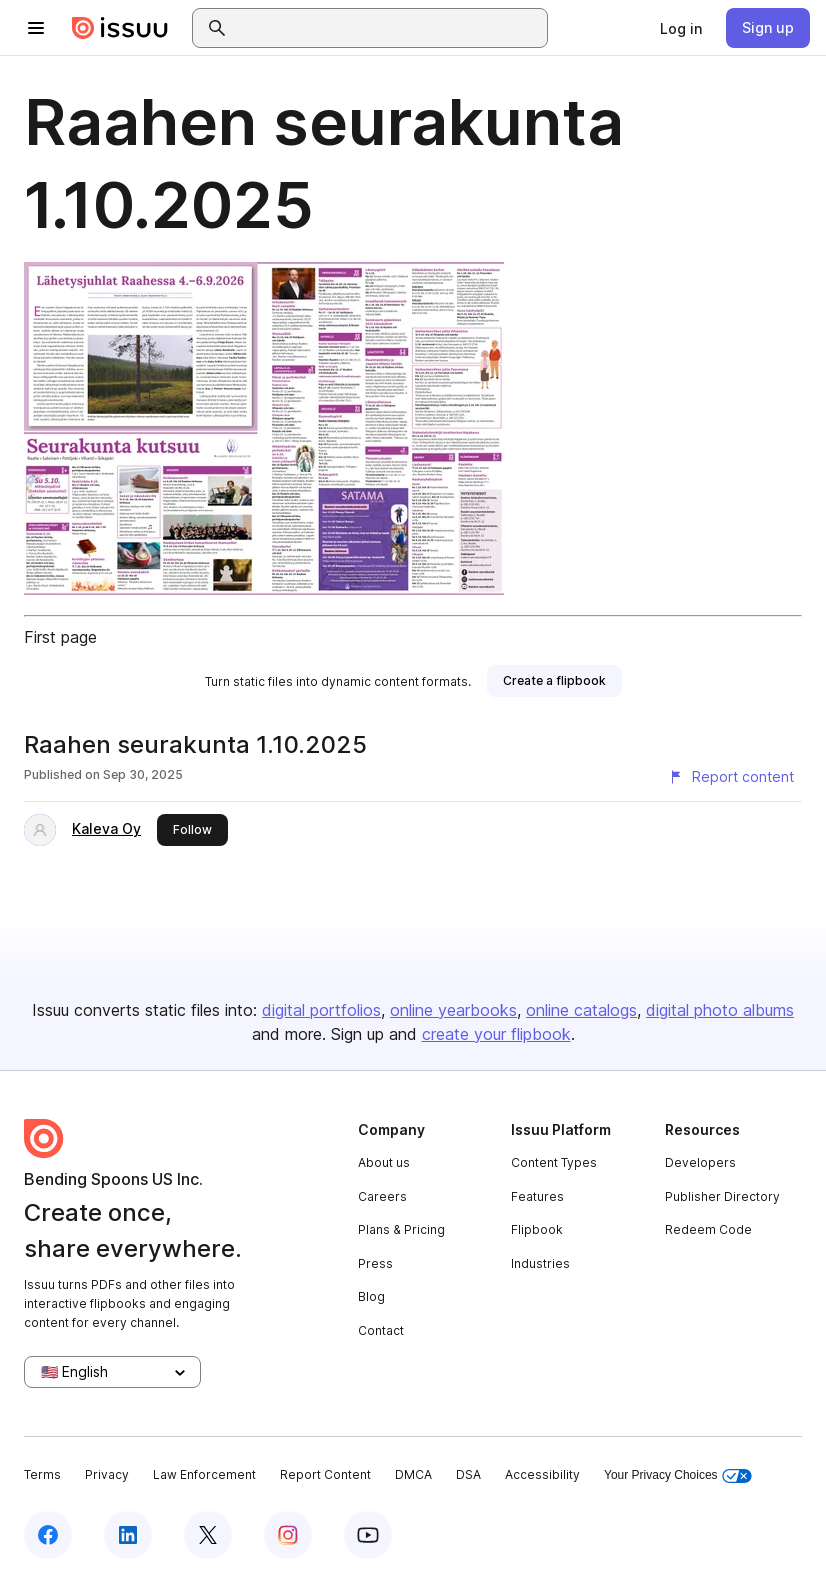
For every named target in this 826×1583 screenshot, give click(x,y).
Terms (42, 1474)
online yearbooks (453, 1010)
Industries (540, 1263)
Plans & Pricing (401, 1229)
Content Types (554, 1162)
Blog (371, 1296)
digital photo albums (720, 1010)
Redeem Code (708, 1229)
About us (384, 1162)
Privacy (107, 1474)
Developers (700, 1162)
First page (60, 637)
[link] (681, 28)
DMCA (413, 1474)
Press (375, 1263)
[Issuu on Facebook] (48, 1535)
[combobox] (388, 28)
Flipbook (537, 1229)
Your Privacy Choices (678, 1475)
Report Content (325, 1474)
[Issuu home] (120, 28)
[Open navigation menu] (36, 28)
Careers (382, 1196)
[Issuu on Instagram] (288, 1535)
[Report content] (731, 777)
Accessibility (542, 1474)
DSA (468, 1474)
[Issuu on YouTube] (368, 1535)
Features (537, 1196)
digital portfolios (321, 1010)
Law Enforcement (204, 1474)
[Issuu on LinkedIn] (128, 1535)
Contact (381, 1330)
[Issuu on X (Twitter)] (208, 1535)
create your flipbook (496, 1034)
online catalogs (581, 1010)
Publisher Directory (722, 1196)
